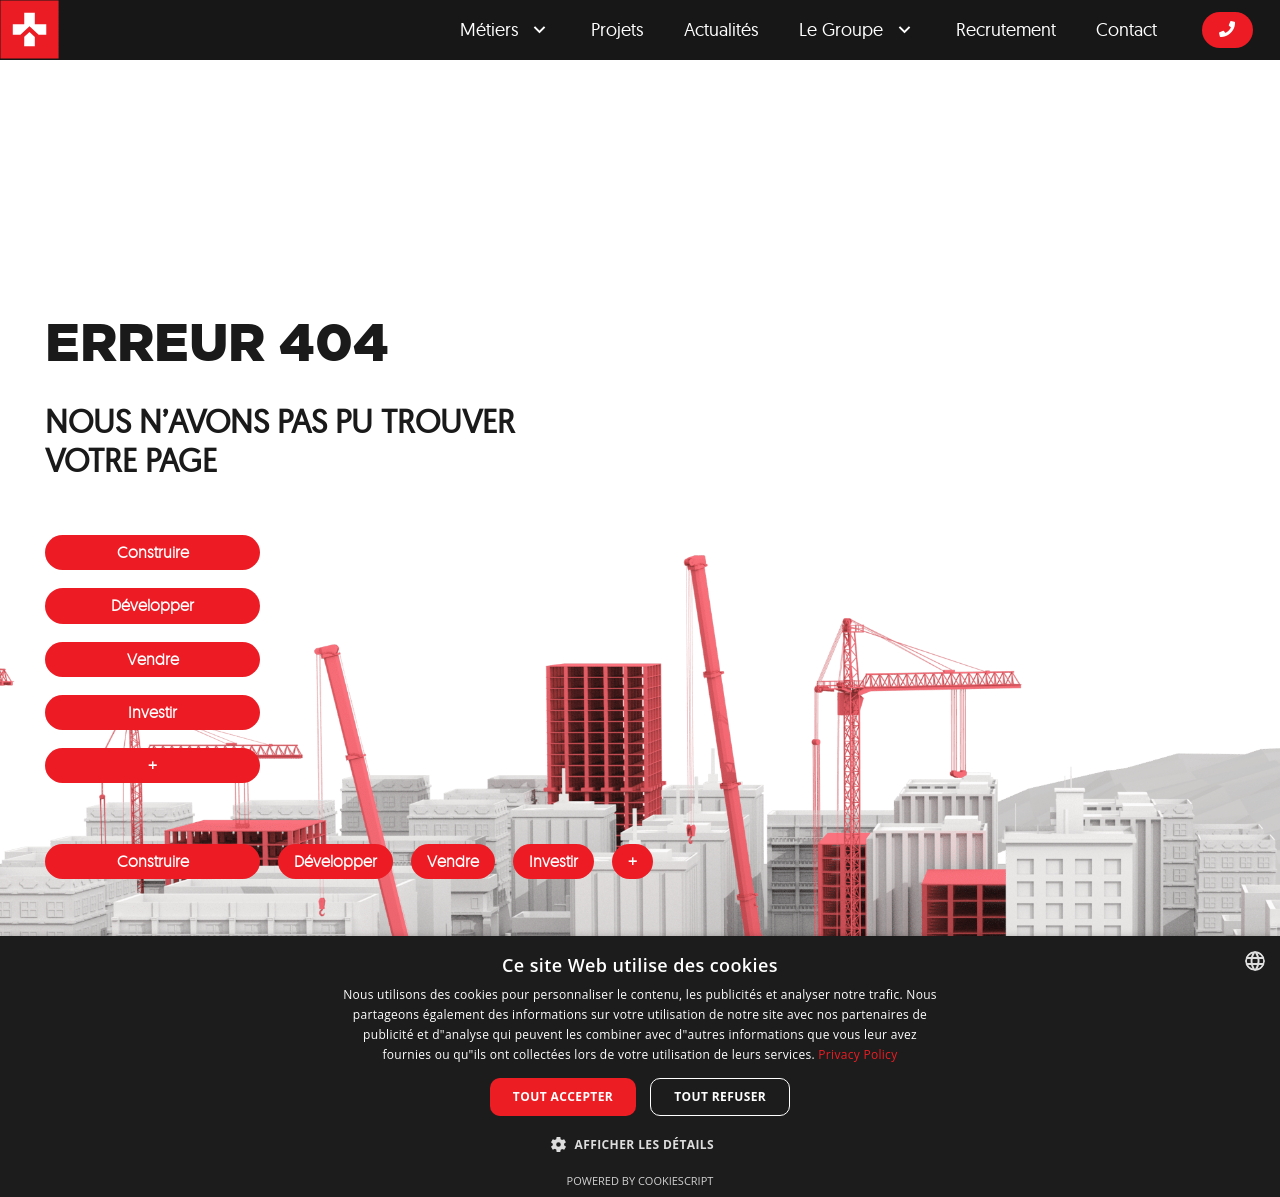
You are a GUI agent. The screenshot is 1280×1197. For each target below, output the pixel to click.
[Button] (1227, 29)
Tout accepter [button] (563, 1096)
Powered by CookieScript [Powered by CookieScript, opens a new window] (640, 1180)
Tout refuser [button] (720, 1096)
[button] (640, 1145)
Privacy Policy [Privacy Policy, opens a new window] (857, 1054)
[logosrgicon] (30, 30)
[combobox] (1255, 961)
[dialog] (640, 1066)
